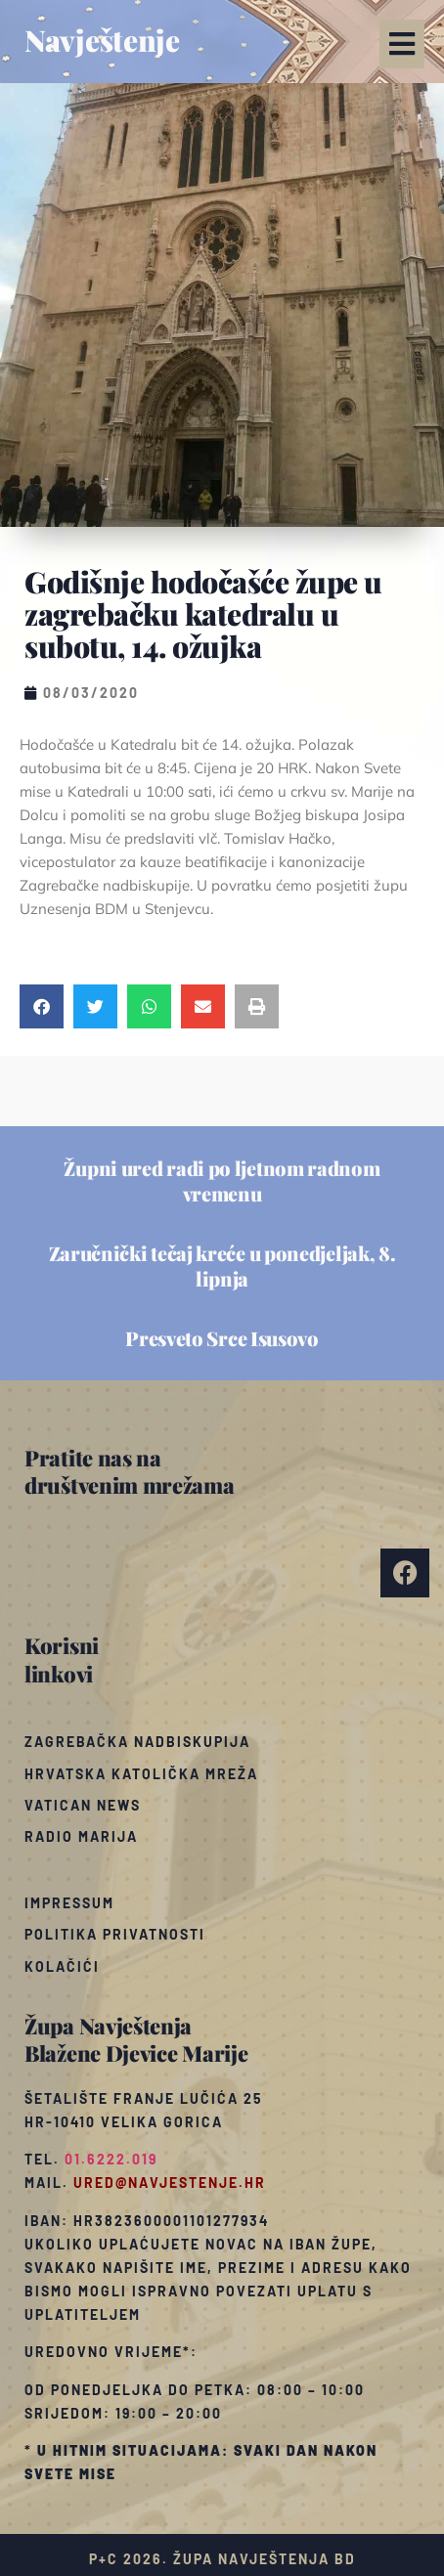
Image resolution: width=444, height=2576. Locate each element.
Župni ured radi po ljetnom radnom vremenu (221, 1180)
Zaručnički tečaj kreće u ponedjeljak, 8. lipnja (222, 1265)
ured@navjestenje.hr (169, 2182)
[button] (401, 44)
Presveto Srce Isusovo (222, 1338)
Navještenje (102, 40)
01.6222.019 (111, 2159)
